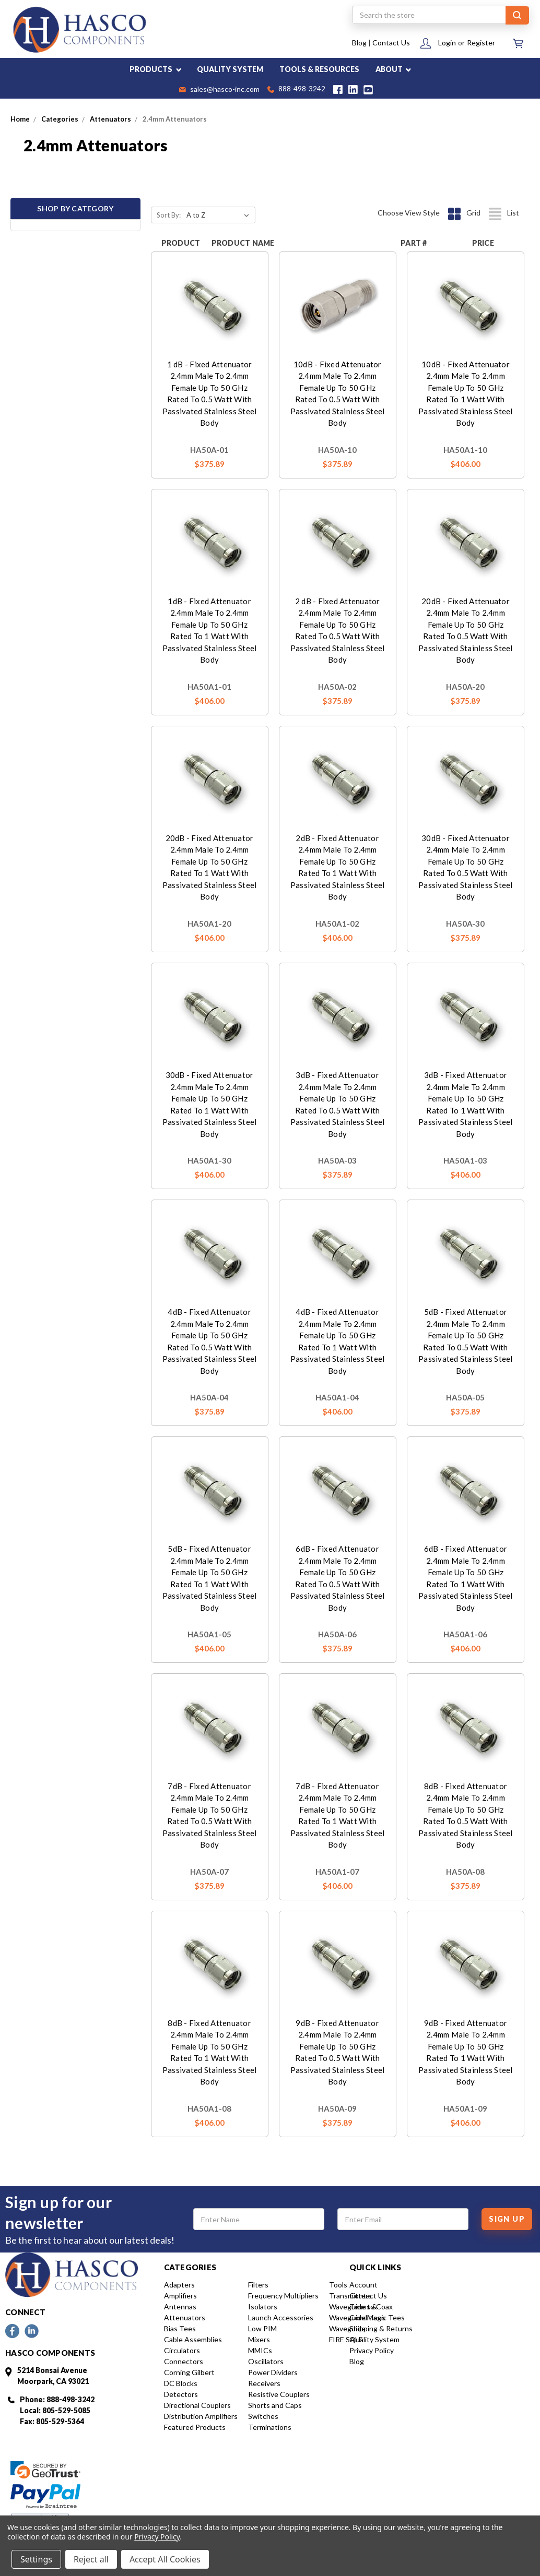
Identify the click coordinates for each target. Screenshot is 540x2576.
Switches (263, 2416)
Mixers (259, 2339)
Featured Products (195, 2427)
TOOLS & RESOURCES (319, 69)
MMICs (260, 2350)
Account (363, 2284)
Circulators (182, 2350)
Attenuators (184, 2317)
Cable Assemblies (193, 2339)
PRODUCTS (155, 69)
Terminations (269, 2427)
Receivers (264, 2383)
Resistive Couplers (279, 2394)
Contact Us (391, 42)
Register (481, 42)
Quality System (374, 2339)
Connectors (183, 2361)
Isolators (262, 2306)
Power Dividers (273, 2372)
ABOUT (393, 69)
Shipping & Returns (381, 2328)
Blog (359, 42)
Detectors (181, 2394)
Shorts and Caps (275, 2405)
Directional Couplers (197, 2405)
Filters (258, 2284)
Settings (36, 2559)
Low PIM (262, 2328)
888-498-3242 (296, 89)
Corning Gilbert (189, 2372)
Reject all (91, 2559)
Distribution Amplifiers (201, 2416)
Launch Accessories (280, 2317)
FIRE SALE (346, 2339)
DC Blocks (180, 2383)
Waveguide (347, 2328)
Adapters (179, 2284)
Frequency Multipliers (283, 2295)
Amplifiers (180, 2295)
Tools (338, 2284)
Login (447, 42)
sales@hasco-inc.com (219, 89)
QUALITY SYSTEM (230, 69)
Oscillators (266, 2361)
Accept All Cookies (165, 2559)
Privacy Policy (371, 2350)
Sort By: (169, 215)
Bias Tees (180, 2328)
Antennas (180, 2306)
